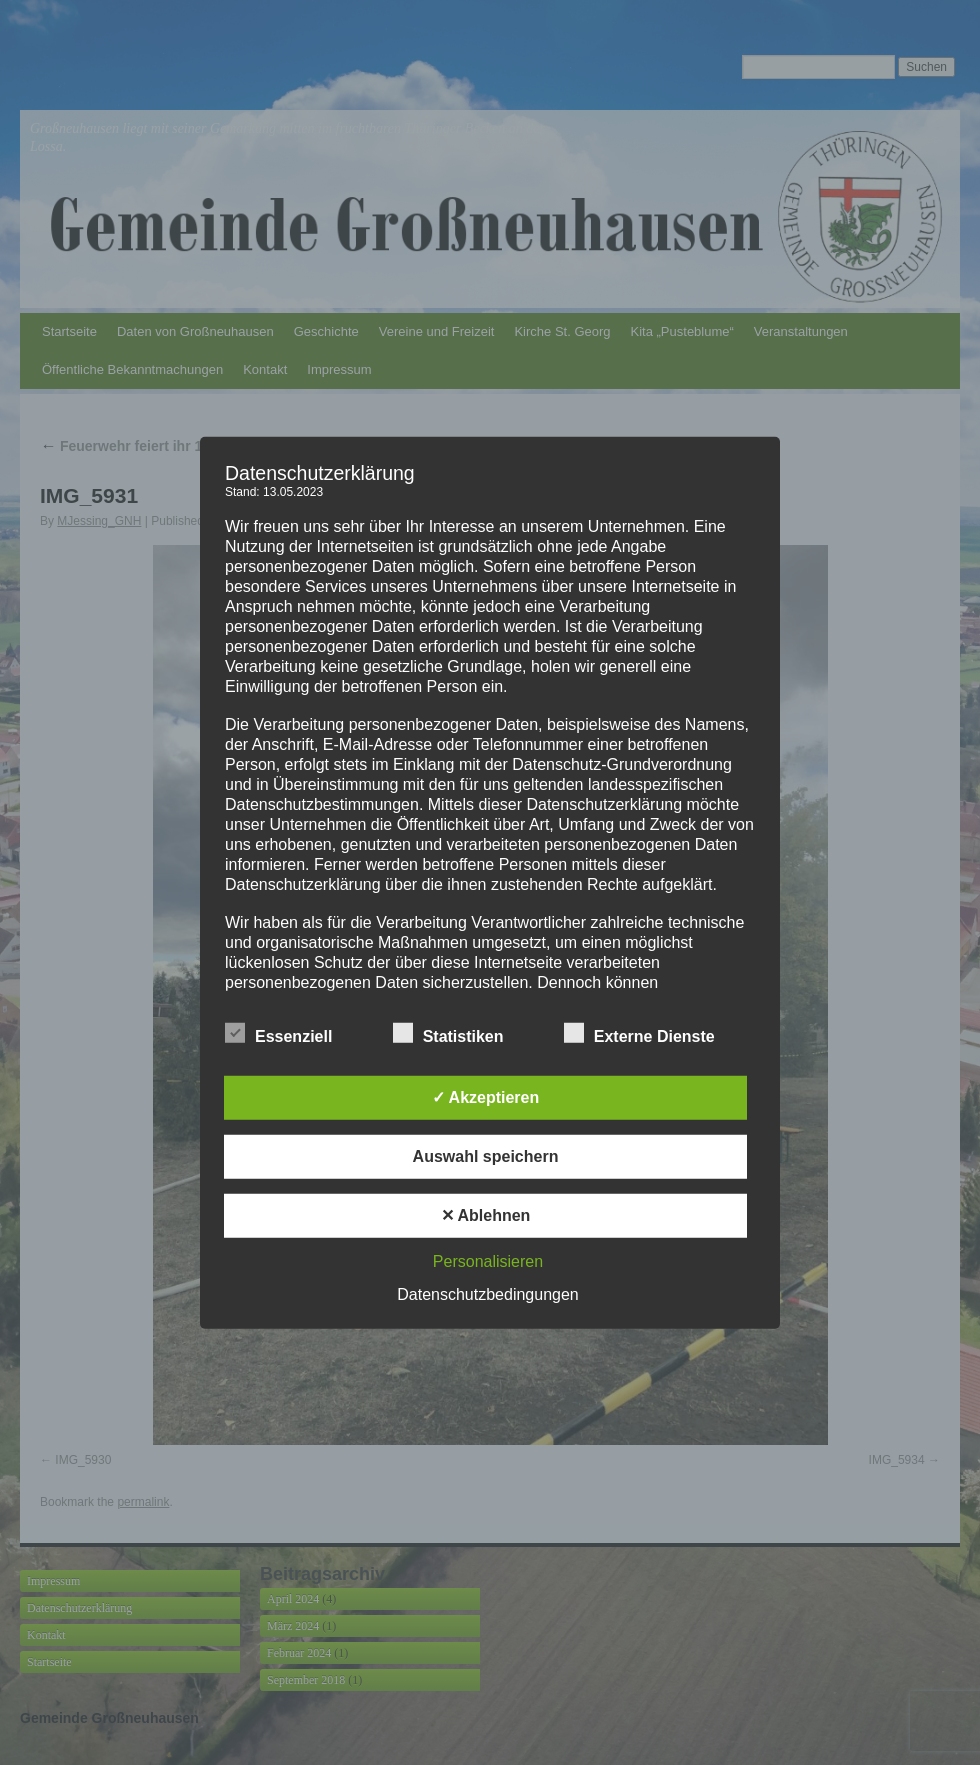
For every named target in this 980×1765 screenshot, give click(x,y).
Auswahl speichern (486, 1156)
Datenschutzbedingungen (487, 1294)
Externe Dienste (639, 1034)
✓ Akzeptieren (486, 1097)
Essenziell (278, 1034)
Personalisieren (488, 1261)
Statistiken (448, 1034)
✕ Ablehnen (486, 1215)
